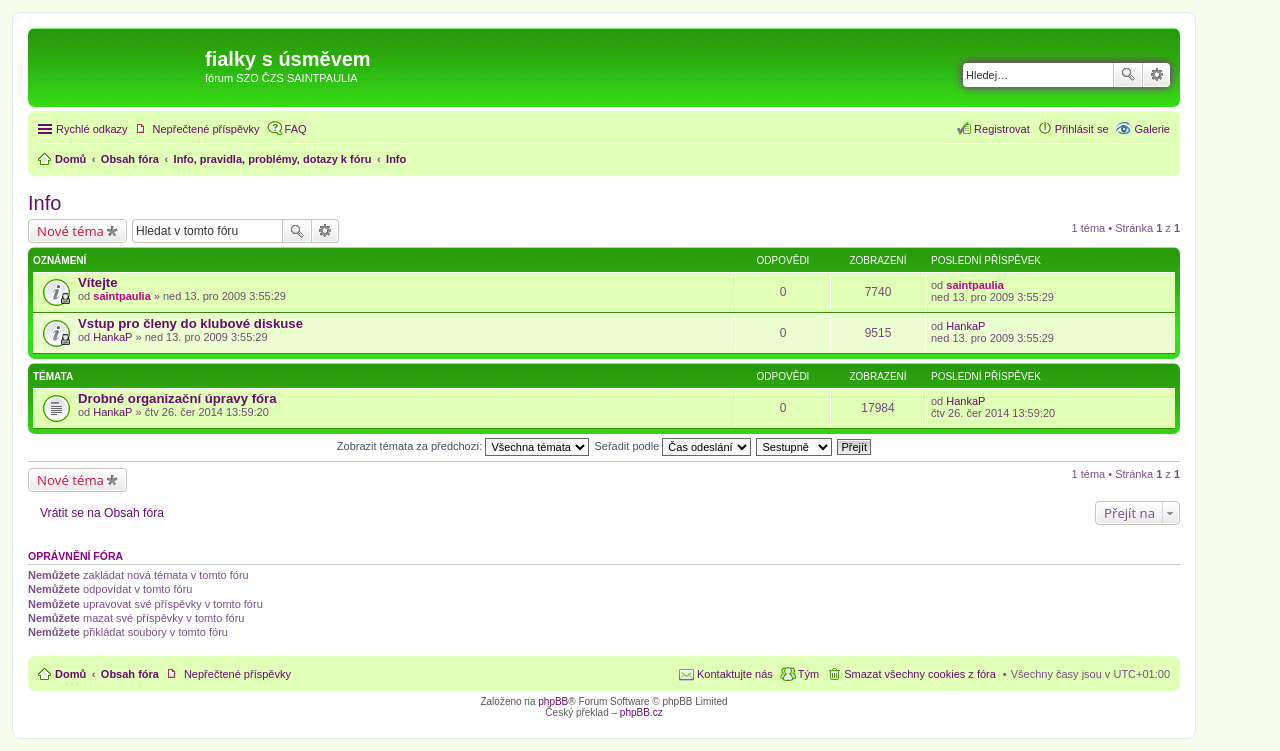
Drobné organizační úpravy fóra (177, 398)
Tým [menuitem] (808, 674)
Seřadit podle (672, 446)
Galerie (1152, 129)
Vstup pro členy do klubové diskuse (190, 323)
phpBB (553, 701)
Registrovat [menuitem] (1002, 129)
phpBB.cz (641, 712)
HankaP (112, 337)
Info (44, 203)
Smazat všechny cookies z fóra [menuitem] (920, 674)
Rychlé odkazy (92, 129)
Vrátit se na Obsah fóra (102, 513)
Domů (70, 674)
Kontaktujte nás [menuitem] (735, 674)
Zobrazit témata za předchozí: (463, 446)
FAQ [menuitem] (296, 129)
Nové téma (70, 231)
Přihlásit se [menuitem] (1082, 129)
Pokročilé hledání (1156, 75)
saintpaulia (121, 296)
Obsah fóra (130, 674)
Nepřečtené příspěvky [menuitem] (206, 129)
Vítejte (98, 282)
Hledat (1128, 75)
